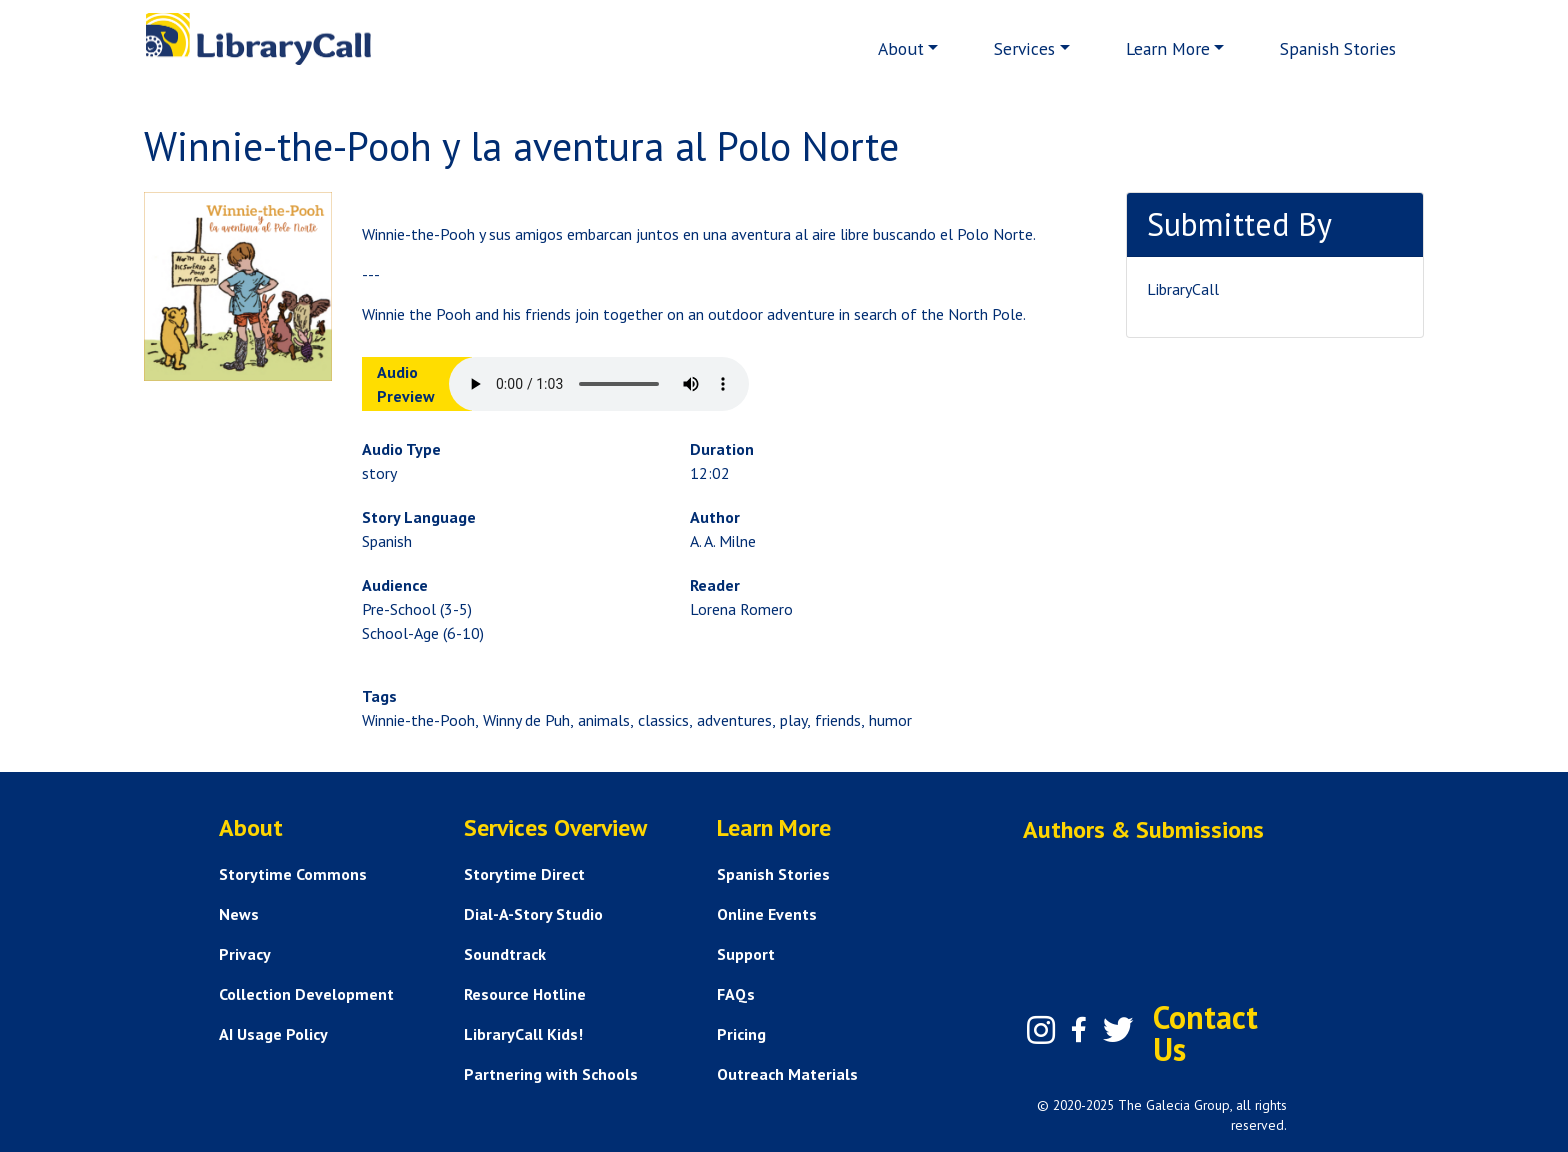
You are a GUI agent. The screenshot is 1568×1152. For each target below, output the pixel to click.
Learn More (1168, 48)
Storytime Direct (524, 874)
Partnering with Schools (551, 1074)
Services (1024, 48)
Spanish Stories (1338, 48)
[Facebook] (1079, 1030)
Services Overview (555, 827)
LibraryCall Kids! (523, 1034)
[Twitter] (1118, 1030)
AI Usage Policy (273, 1034)
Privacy (245, 954)
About (901, 48)
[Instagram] (1041, 1030)
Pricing (741, 1034)
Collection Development (306, 994)
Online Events (767, 914)
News (239, 914)
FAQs (736, 994)
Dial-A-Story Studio (533, 914)
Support (746, 954)
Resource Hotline (525, 994)
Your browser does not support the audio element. (599, 384)
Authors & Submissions (1143, 829)
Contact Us (1205, 1033)
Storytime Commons (293, 874)
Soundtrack (505, 954)
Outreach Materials (787, 1074)
